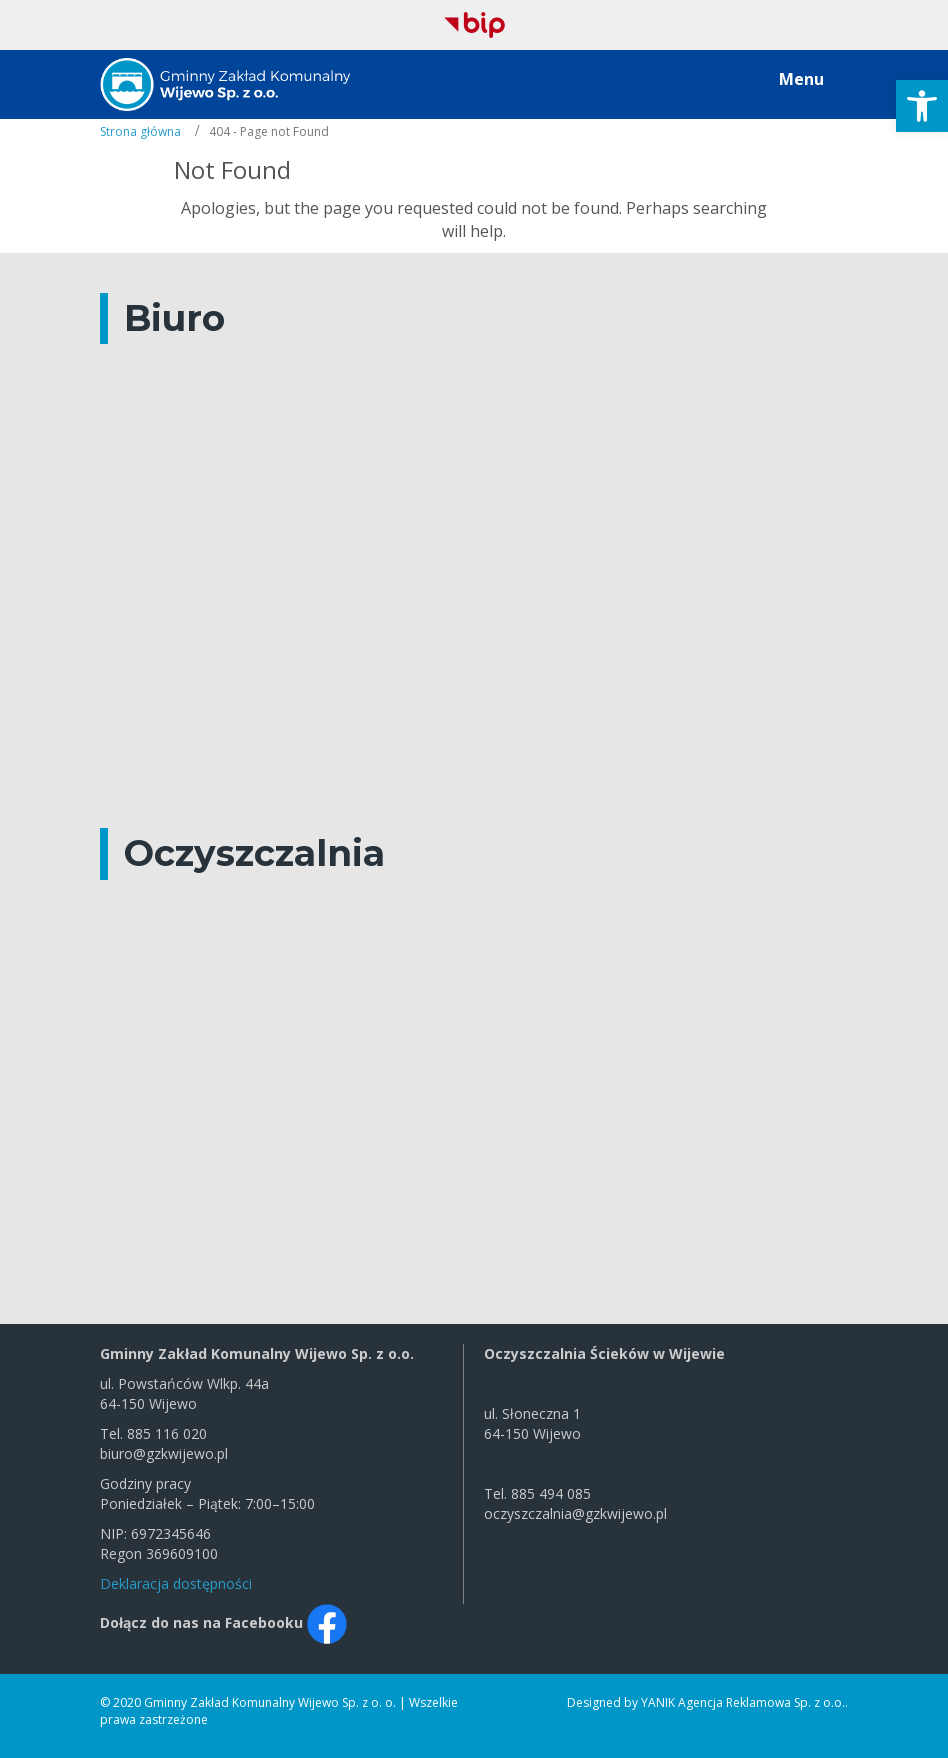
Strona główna (140, 131)
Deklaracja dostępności (176, 1583)
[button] (922, 106)
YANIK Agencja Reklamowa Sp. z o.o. (743, 1702)
